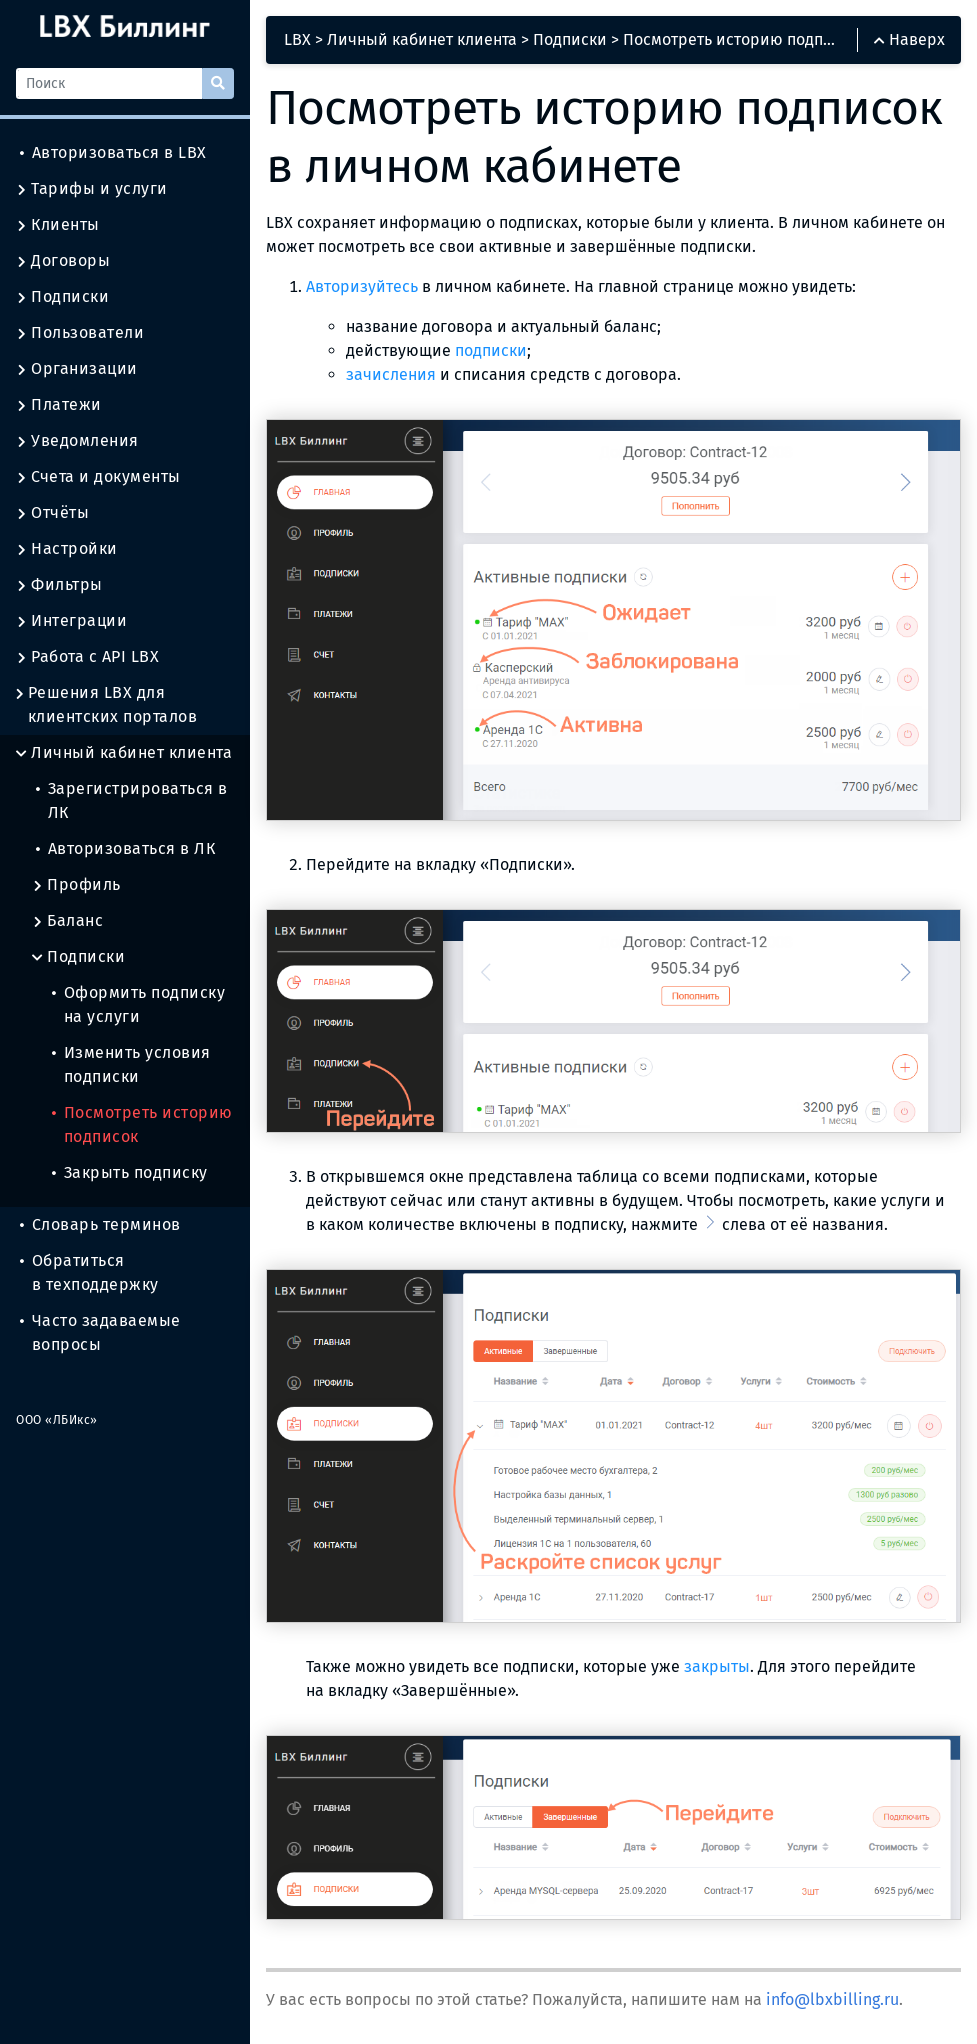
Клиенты (58, 225)
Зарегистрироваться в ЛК (132, 800)
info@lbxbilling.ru (832, 1999)
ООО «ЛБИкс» (57, 1420)
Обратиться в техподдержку (89, 1272)
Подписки (62, 297)
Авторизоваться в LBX (113, 152)
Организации (77, 369)
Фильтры (59, 585)
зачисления (391, 374)
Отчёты (52, 513)
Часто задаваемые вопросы (100, 1332)
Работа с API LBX (87, 657)
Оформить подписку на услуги (138, 1004)
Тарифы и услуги (92, 189)
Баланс (67, 921)
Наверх (909, 39)
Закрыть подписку (130, 1172)
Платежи (59, 405)
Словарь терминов (100, 1224)
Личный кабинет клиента (124, 753)
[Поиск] (109, 83)
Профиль (76, 885)
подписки (491, 350)
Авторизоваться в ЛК (125, 848)
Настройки (67, 549)
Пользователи (80, 333)
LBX (297, 39)
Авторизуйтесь (362, 286)
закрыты (717, 1666)
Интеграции (71, 621)
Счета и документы (98, 477)
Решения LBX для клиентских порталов (106, 705)
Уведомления (77, 441)
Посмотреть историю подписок (142, 1124)
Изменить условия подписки (131, 1064)
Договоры (63, 261)
